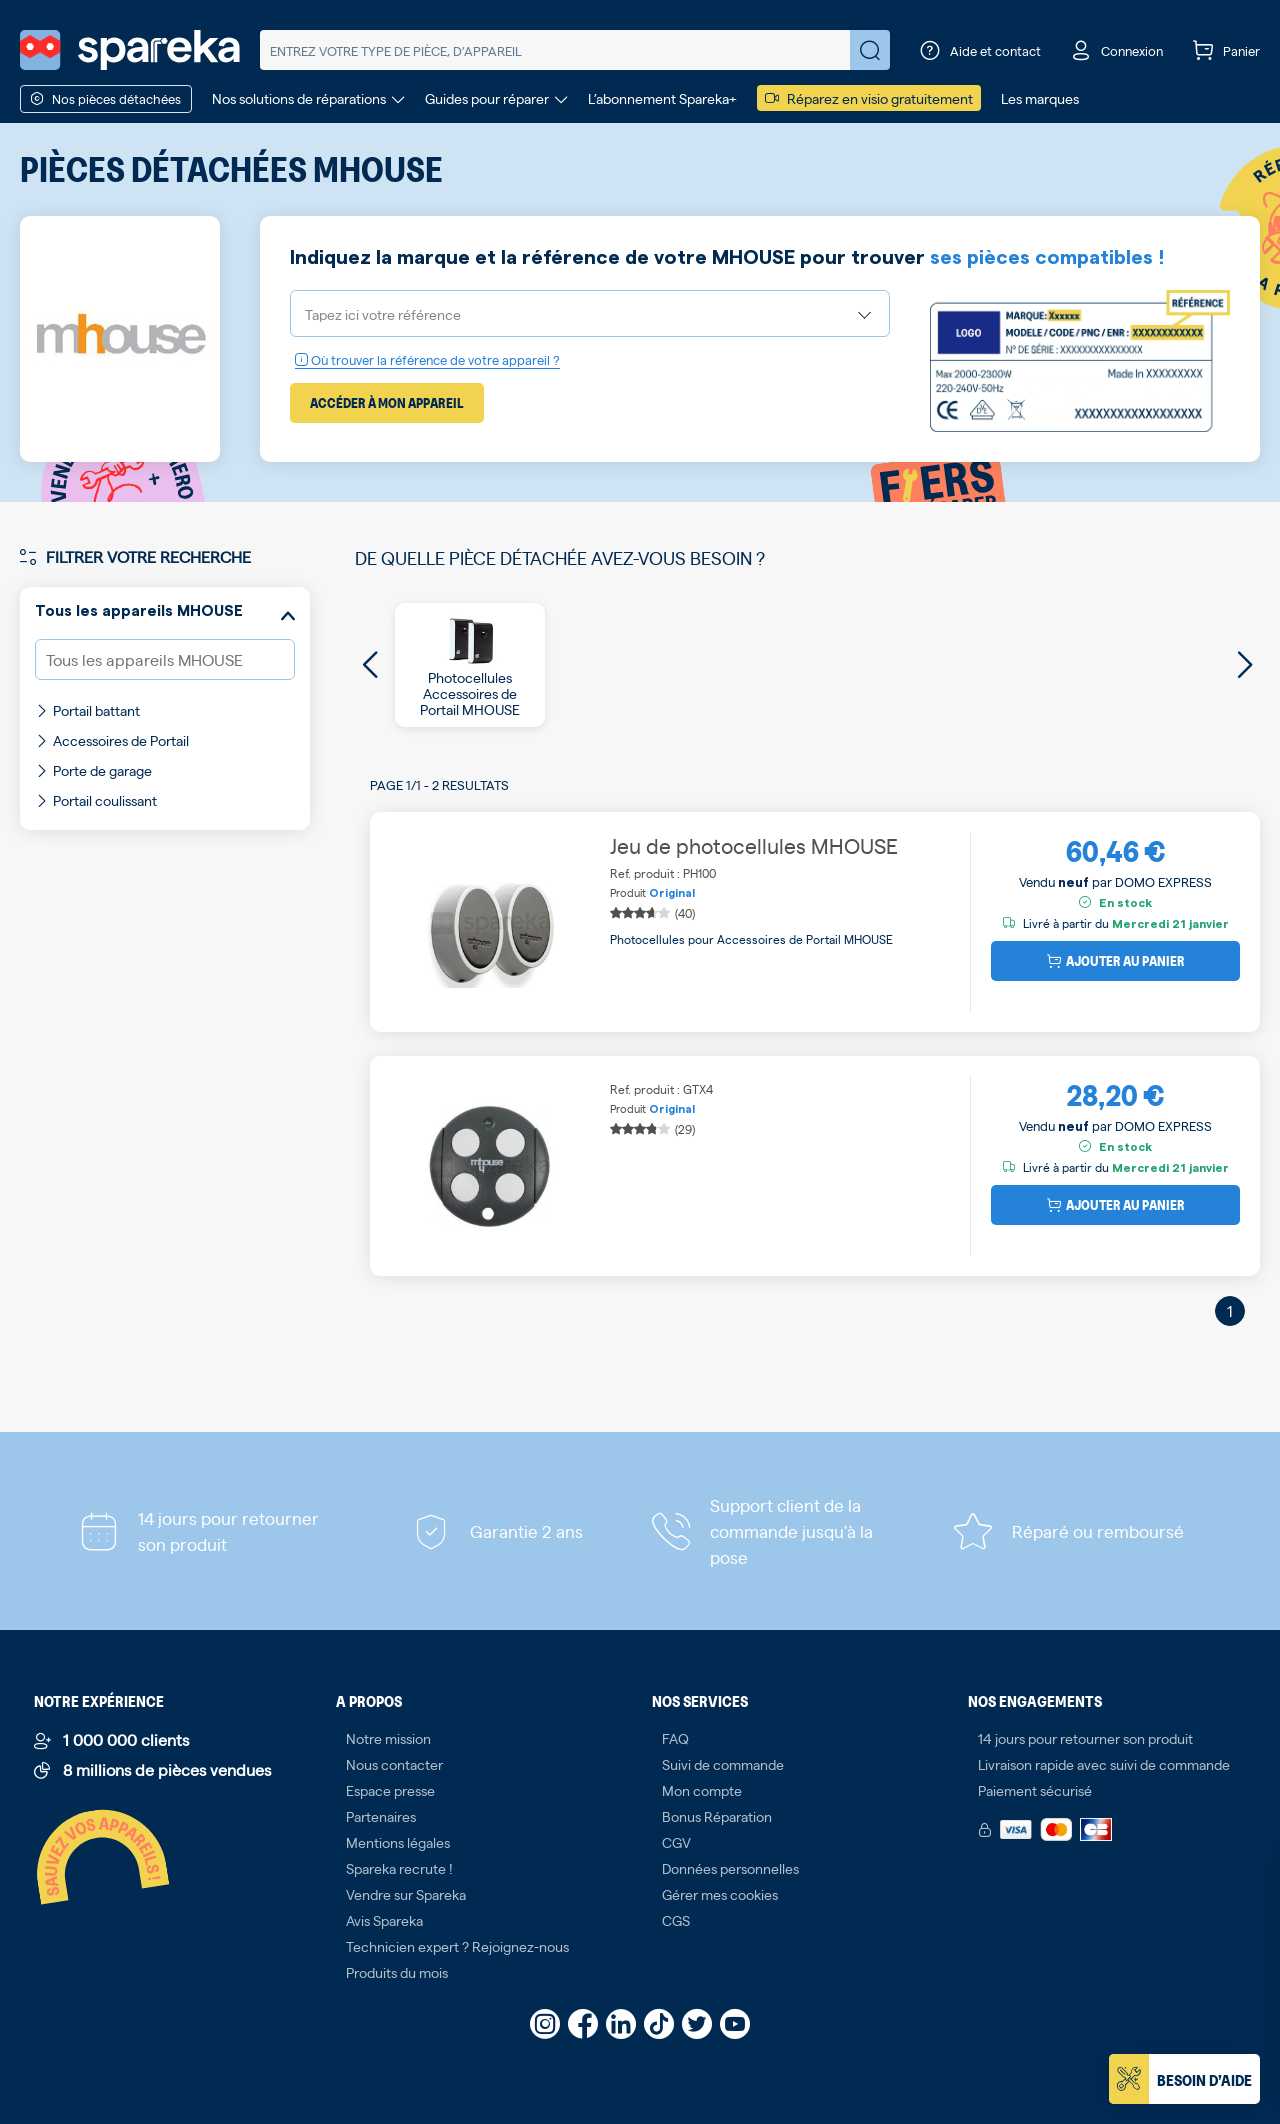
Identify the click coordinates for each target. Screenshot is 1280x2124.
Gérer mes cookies (720, 1894)
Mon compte (702, 1790)
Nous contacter (394, 1764)
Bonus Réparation (717, 1816)
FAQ (675, 1738)
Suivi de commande (723, 1764)
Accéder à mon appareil (387, 402)
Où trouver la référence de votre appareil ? (427, 359)
